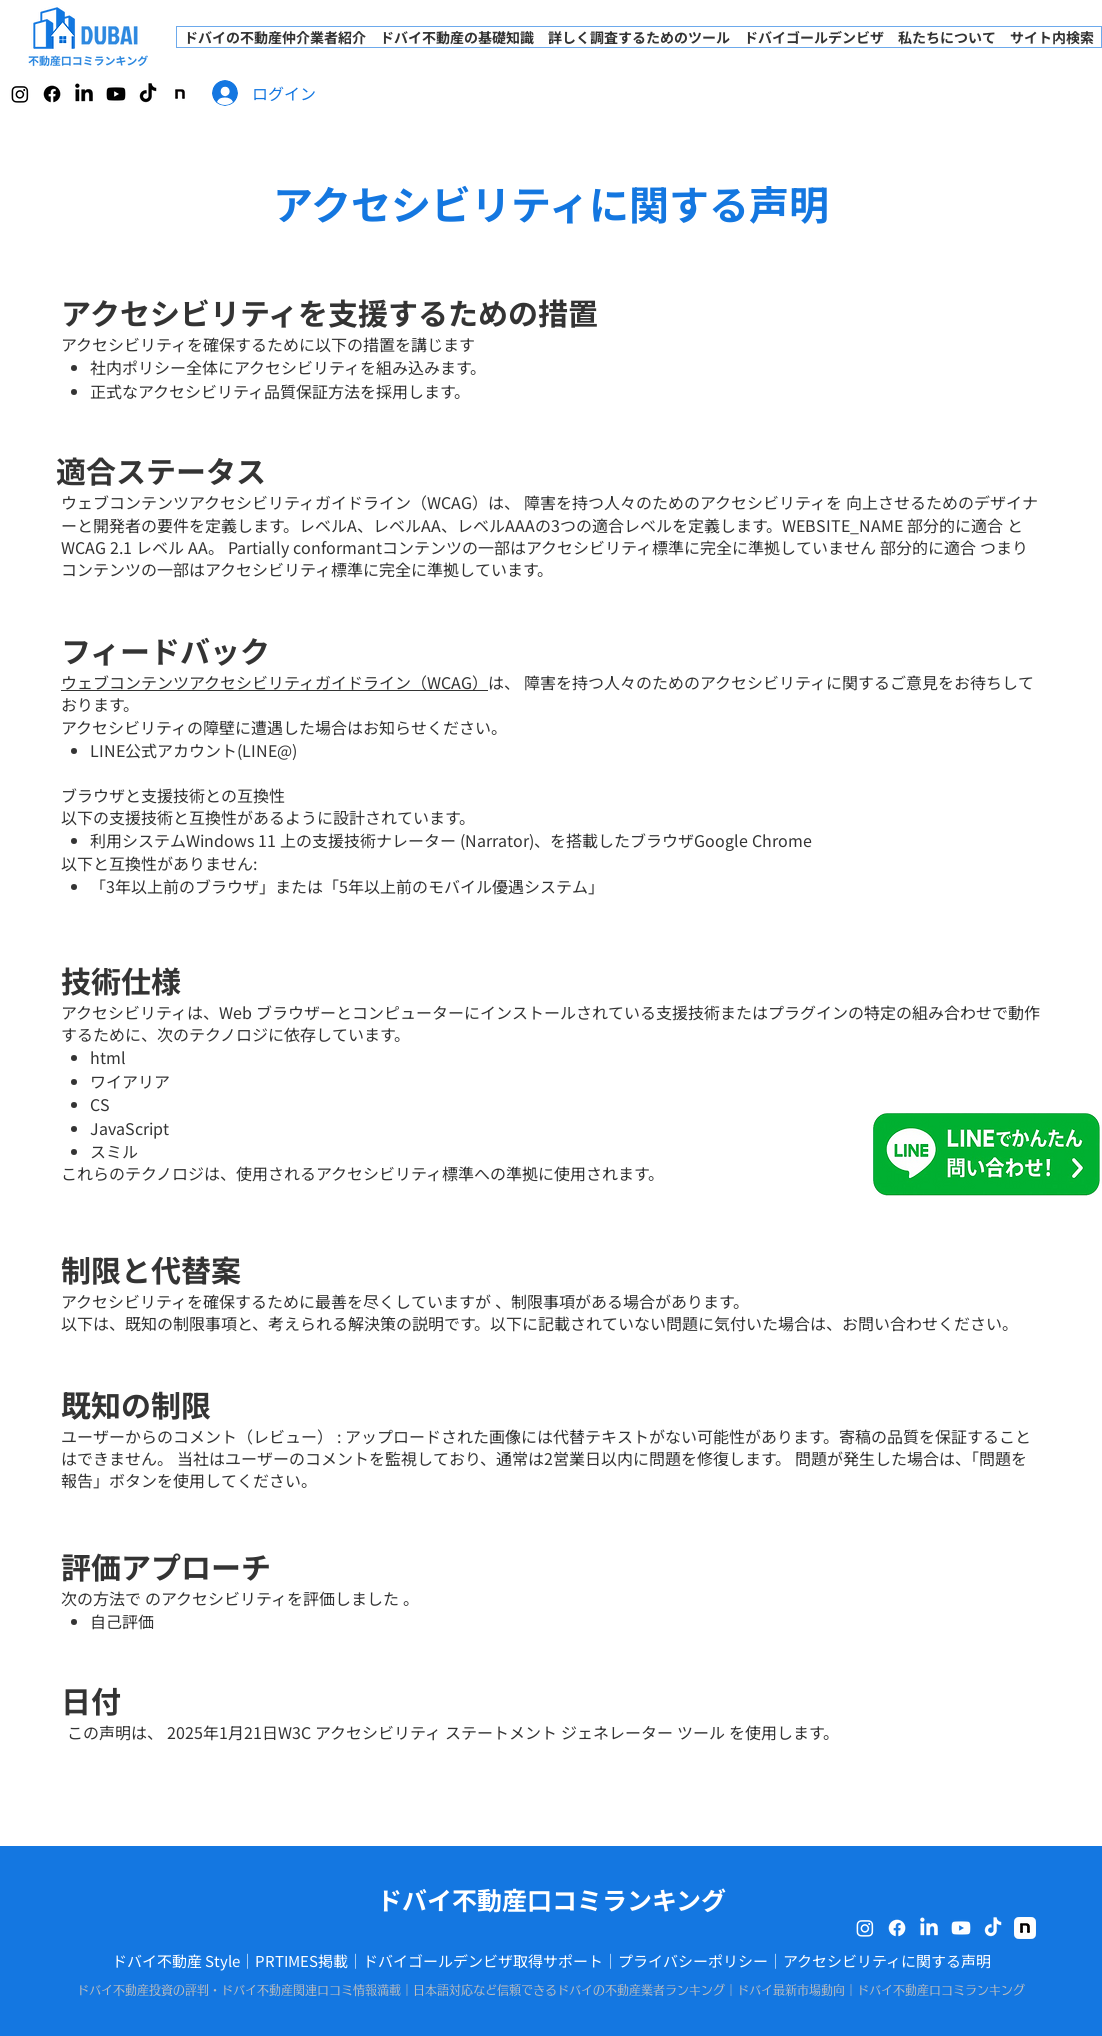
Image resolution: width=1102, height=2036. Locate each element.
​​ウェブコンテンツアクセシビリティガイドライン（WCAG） (274, 682)
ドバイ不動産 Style (176, 1960)
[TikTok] (148, 94)
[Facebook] (52, 94)
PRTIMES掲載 (301, 1960)
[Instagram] (20, 94)
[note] (180, 94)
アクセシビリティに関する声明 (887, 1960)
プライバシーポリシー (693, 1960)
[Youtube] (116, 94)
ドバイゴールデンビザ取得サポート (483, 1960)
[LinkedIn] (84, 94)
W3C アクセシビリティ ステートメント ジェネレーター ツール (501, 1732)
